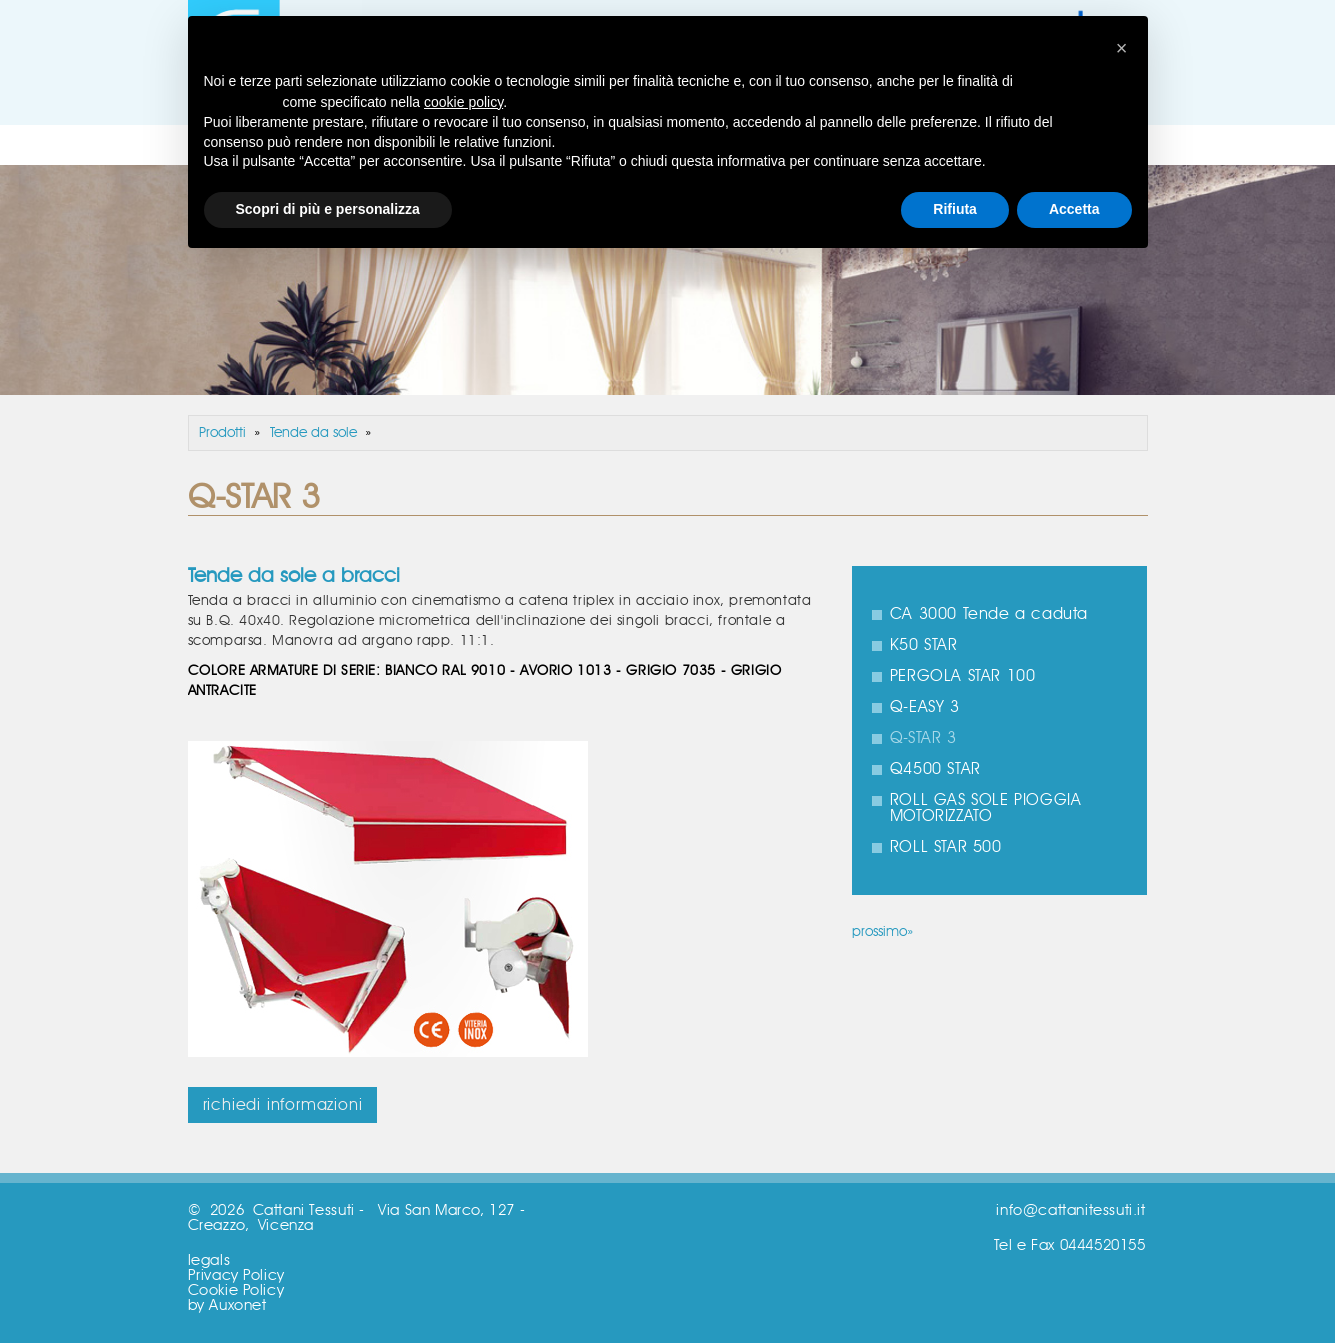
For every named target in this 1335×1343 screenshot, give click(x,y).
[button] (1122, 48)
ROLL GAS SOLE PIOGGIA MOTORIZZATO (986, 808)
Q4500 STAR (935, 769)
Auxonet (237, 1305)
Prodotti (222, 433)
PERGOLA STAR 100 (963, 676)
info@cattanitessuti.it (1070, 1210)
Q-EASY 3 (925, 707)
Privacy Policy (236, 1275)
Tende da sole (313, 433)
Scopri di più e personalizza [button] (328, 209)
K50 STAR (924, 645)
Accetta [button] (1074, 209)
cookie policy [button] (463, 102)
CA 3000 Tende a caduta (989, 614)
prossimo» (882, 932)
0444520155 (1103, 1245)
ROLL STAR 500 (946, 847)
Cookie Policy (236, 1290)
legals (209, 1260)
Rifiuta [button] (955, 209)
